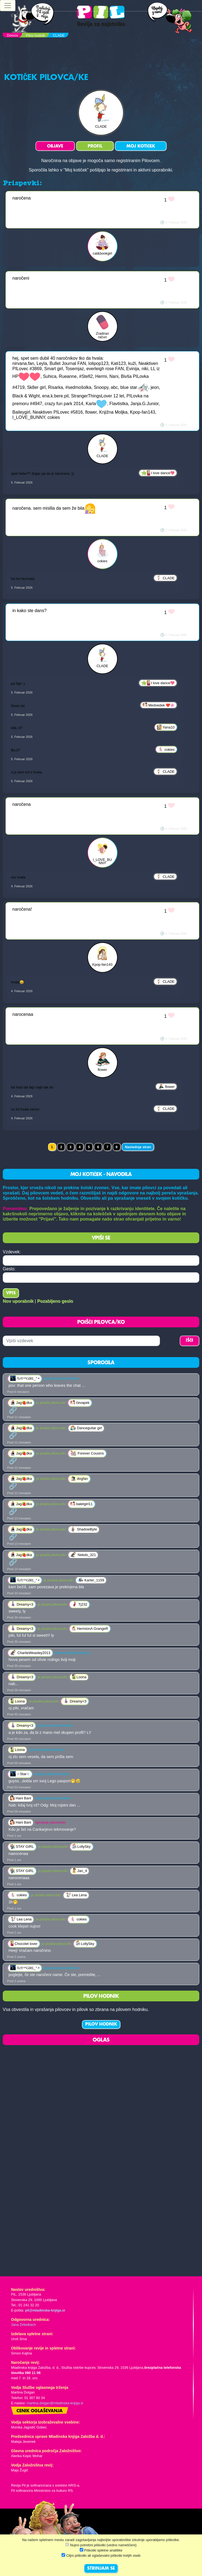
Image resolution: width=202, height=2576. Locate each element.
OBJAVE (55, 146)
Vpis (11, 1293)
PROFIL (95, 146)
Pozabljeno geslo (55, 1301)
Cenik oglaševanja (39, 2411)
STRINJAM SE (101, 2568)
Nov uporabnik (18, 1301)
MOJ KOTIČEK (140, 146)
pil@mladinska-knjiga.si (45, 2310)
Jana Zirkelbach (23, 2325)
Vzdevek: (12, 1251)
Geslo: (9, 1269)
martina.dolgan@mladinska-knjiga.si (55, 2403)
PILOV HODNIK (101, 2024)
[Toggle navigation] (7, 5)
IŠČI (189, 1340)
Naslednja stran (138, 1147)
